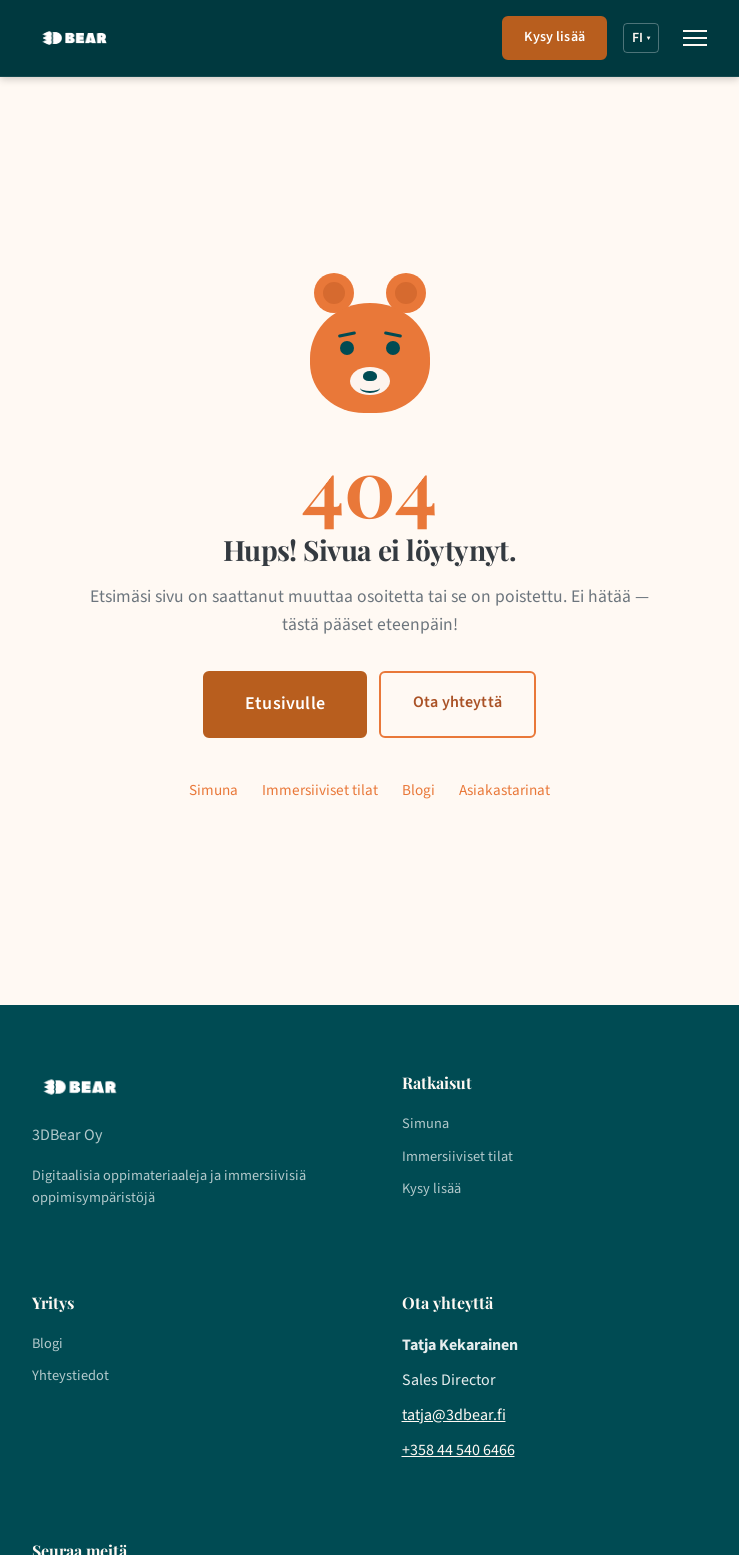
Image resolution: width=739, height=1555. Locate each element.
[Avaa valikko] (695, 38)
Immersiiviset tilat (320, 790)
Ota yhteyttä (457, 702)
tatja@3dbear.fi (454, 1415)
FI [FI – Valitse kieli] (641, 38)
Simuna (213, 790)
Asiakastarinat (504, 790)
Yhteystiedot (70, 1375)
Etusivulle (285, 703)
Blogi (418, 790)
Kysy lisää (554, 37)
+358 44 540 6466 (458, 1450)
